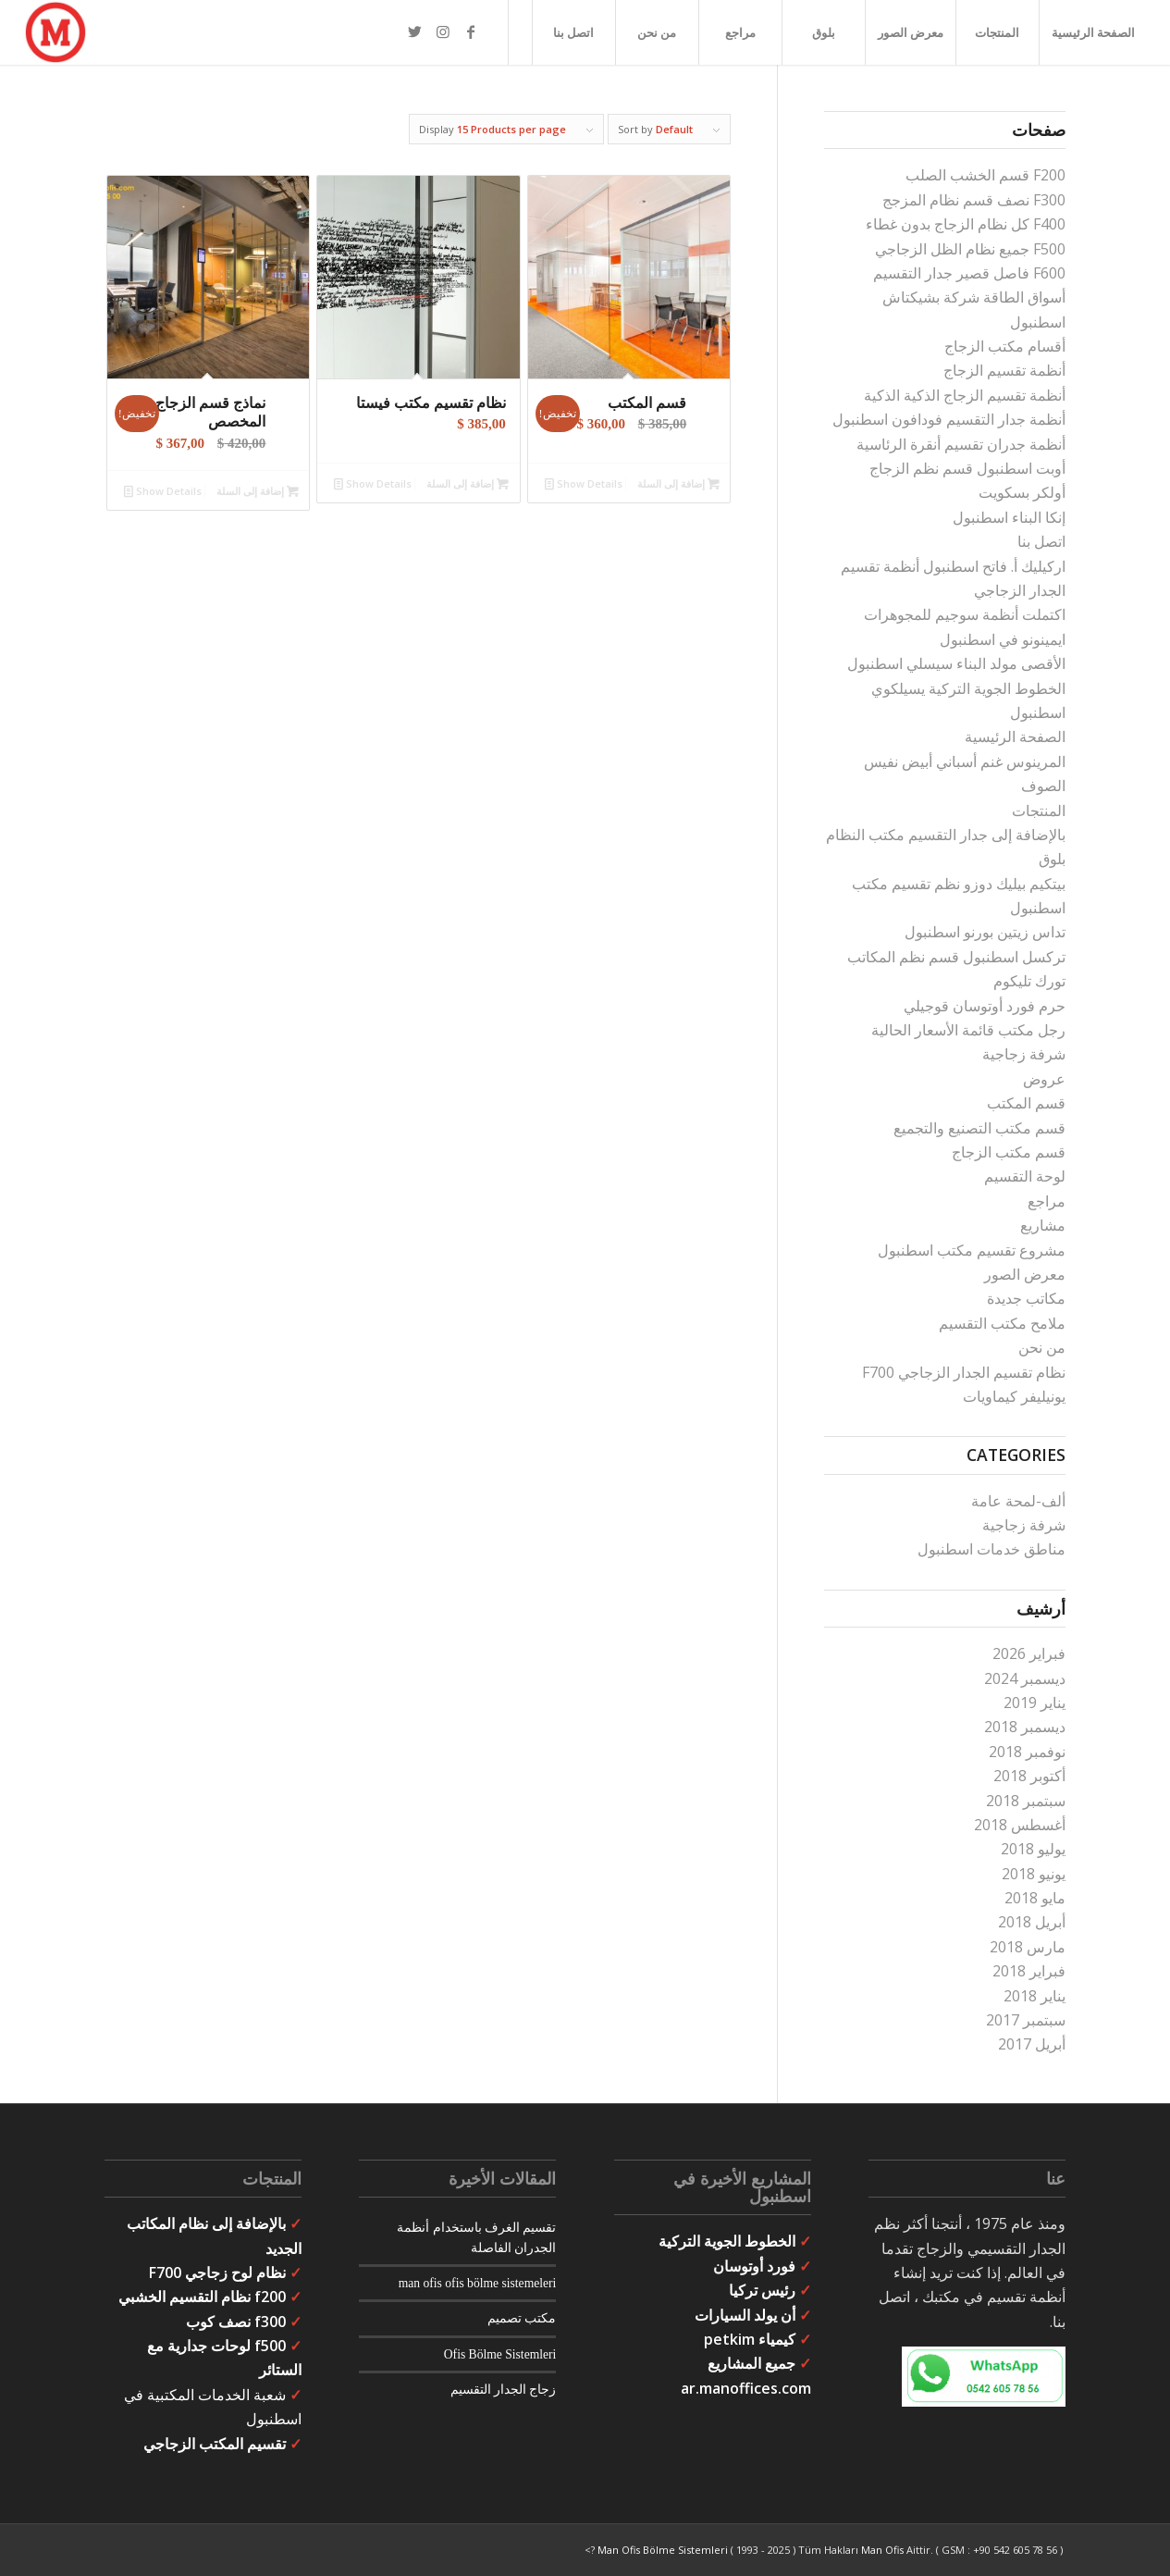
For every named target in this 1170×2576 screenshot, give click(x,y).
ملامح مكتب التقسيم (1002, 1323)
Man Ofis (882, 2550)
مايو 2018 (1034, 1898)
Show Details (583, 483)
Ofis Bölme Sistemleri (500, 2354)
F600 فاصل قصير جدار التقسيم (969, 273)
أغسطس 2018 (1019, 1824)
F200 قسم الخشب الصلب (985, 175)
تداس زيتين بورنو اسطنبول (985, 932)
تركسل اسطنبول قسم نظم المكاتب (956, 957)
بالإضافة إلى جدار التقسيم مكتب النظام (945, 834)
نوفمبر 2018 (1027, 1751)
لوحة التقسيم (1024, 1176)
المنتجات (1038, 810)
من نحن (1041, 1347)
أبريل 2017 (1031, 2044)
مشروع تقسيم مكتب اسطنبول (971, 1250)
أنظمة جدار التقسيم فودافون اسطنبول (948, 419)
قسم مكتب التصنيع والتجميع (979, 1128)
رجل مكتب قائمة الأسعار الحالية (968, 1030)
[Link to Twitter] (415, 31)
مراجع (1046, 1201)
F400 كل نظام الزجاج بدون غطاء (965, 224)
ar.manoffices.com (746, 2388)
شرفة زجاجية (1023, 1054)
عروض (1044, 1079)
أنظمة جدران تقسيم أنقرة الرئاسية (960, 444)
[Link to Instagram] (443, 31)
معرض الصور (1024, 1274)
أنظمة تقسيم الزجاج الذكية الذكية (964, 395)
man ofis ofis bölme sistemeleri (478, 2283)
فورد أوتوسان (754, 2266)
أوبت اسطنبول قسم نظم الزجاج (967, 468)
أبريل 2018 (1031, 1922)
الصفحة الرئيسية (1015, 736)
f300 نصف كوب (236, 2321)
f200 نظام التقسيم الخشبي (202, 2296)
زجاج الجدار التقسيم (503, 2389)
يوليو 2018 (1033, 1849)
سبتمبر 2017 (1025, 2020)
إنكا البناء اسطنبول (1009, 517)
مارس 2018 (1027, 1947)
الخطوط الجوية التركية (727, 2241)
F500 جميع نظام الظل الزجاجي (970, 249)
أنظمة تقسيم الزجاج (1004, 370)
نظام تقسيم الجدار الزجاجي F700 (963, 1372)
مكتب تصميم (521, 2318)
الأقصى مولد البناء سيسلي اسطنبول (956, 663)
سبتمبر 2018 (1025, 1800)
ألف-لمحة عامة (1018, 1501)
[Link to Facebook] (471, 31)
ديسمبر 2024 (1024, 1678)
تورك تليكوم (1029, 981)
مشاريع (1042, 1225)
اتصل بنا (1041, 541)
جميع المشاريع (751, 2363)
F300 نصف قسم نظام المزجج (973, 200)
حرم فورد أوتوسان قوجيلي (984, 1006)
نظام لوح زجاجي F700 (217, 2272)
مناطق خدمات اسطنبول (991, 1549)
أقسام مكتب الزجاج (1004, 346)
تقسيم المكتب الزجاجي (214, 2444)
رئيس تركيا (762, 2290)
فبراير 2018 (1028, 1971)
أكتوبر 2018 (1029, 1775)
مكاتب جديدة (1026, 1298)
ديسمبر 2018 (1024, 1726)
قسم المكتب (1026, 1103)
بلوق (1052, 858)
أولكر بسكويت (1022, 492)
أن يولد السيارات (745, 2315)
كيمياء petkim (749, 2339)
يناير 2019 (1034, 1702)
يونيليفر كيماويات (1014, 1396)
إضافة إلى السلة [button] (678, 483)
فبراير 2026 (1028, 1653)
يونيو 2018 (1033, 1874)
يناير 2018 (1034, 1996)
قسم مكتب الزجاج (1008, 1152)
